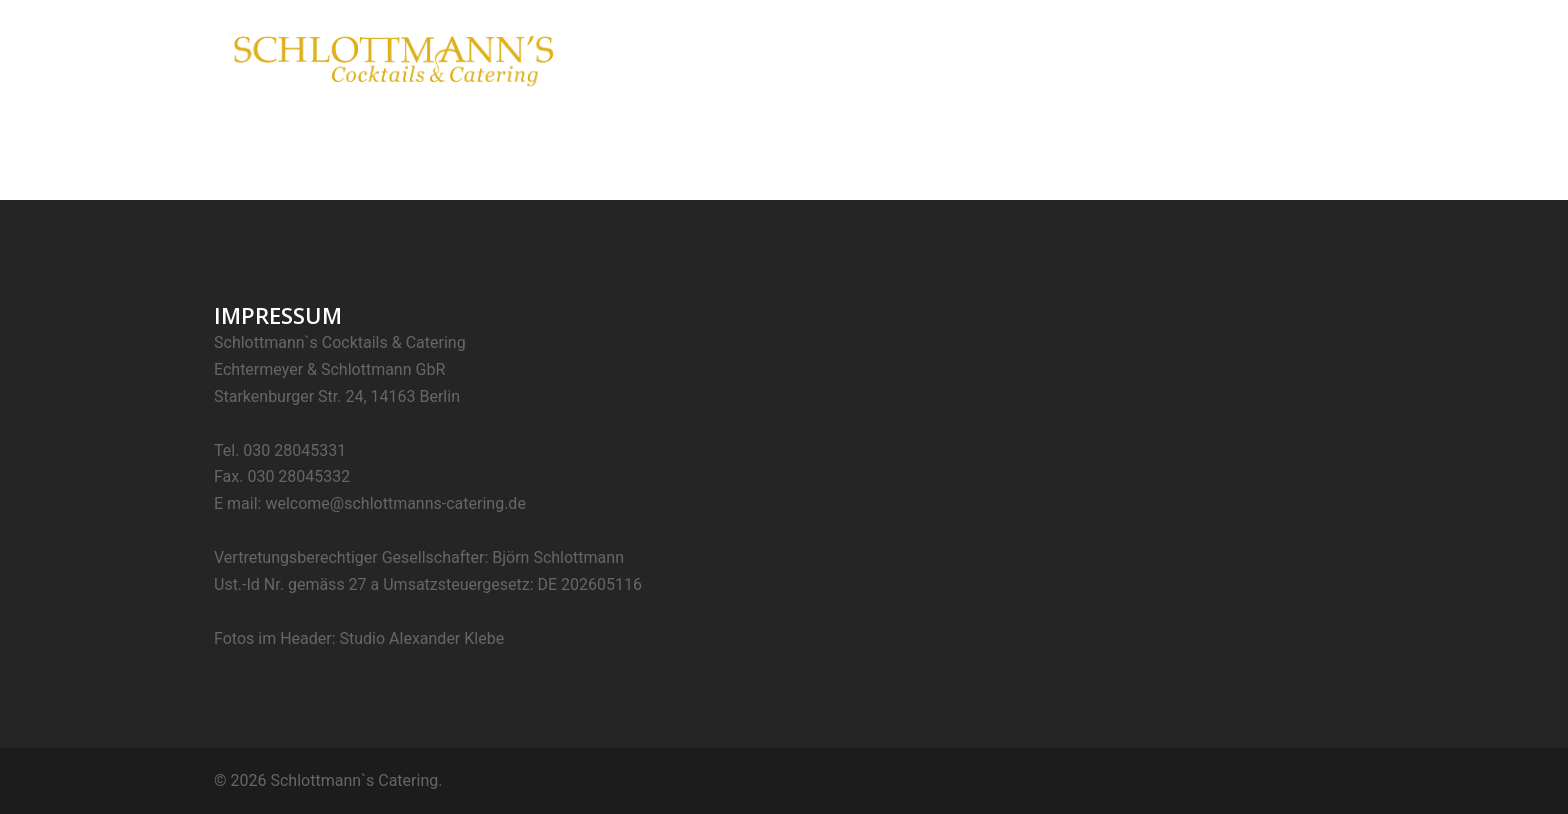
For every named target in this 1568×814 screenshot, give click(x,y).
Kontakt (1315, 58)
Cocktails (970, 58)
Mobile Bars (1146, 58)
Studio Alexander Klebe (422, 638)
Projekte (1237, 58)
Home (895, 58)
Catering (1053, 58)
